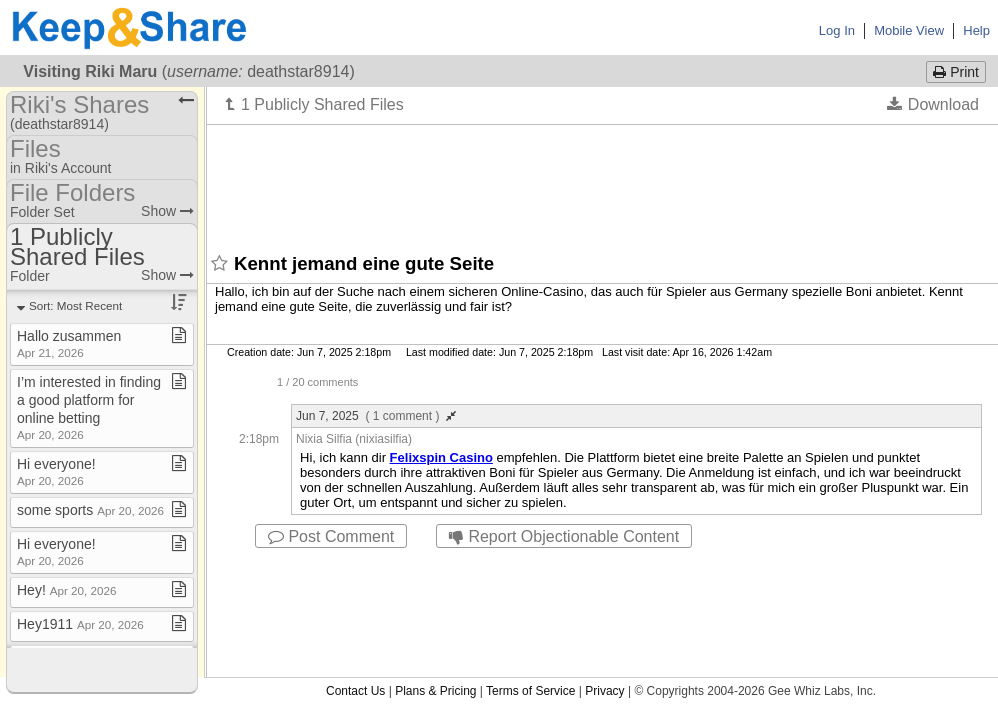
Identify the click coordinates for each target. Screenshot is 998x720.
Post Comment (331, 536)
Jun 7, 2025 (376, 416)
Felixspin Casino (441, 457)
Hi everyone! (56, 471)
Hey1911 (80, 624)
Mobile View (909, 30)
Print (956, 72)
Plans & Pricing (435, 691)
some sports (90, 510)
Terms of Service (530, 691)
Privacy (604, 691)
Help (976, 30)
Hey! (66, 590)
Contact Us (355, 691)
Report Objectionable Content (564, 536)
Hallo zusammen (69, 343)
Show (167, 211)
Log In (837, 30)
